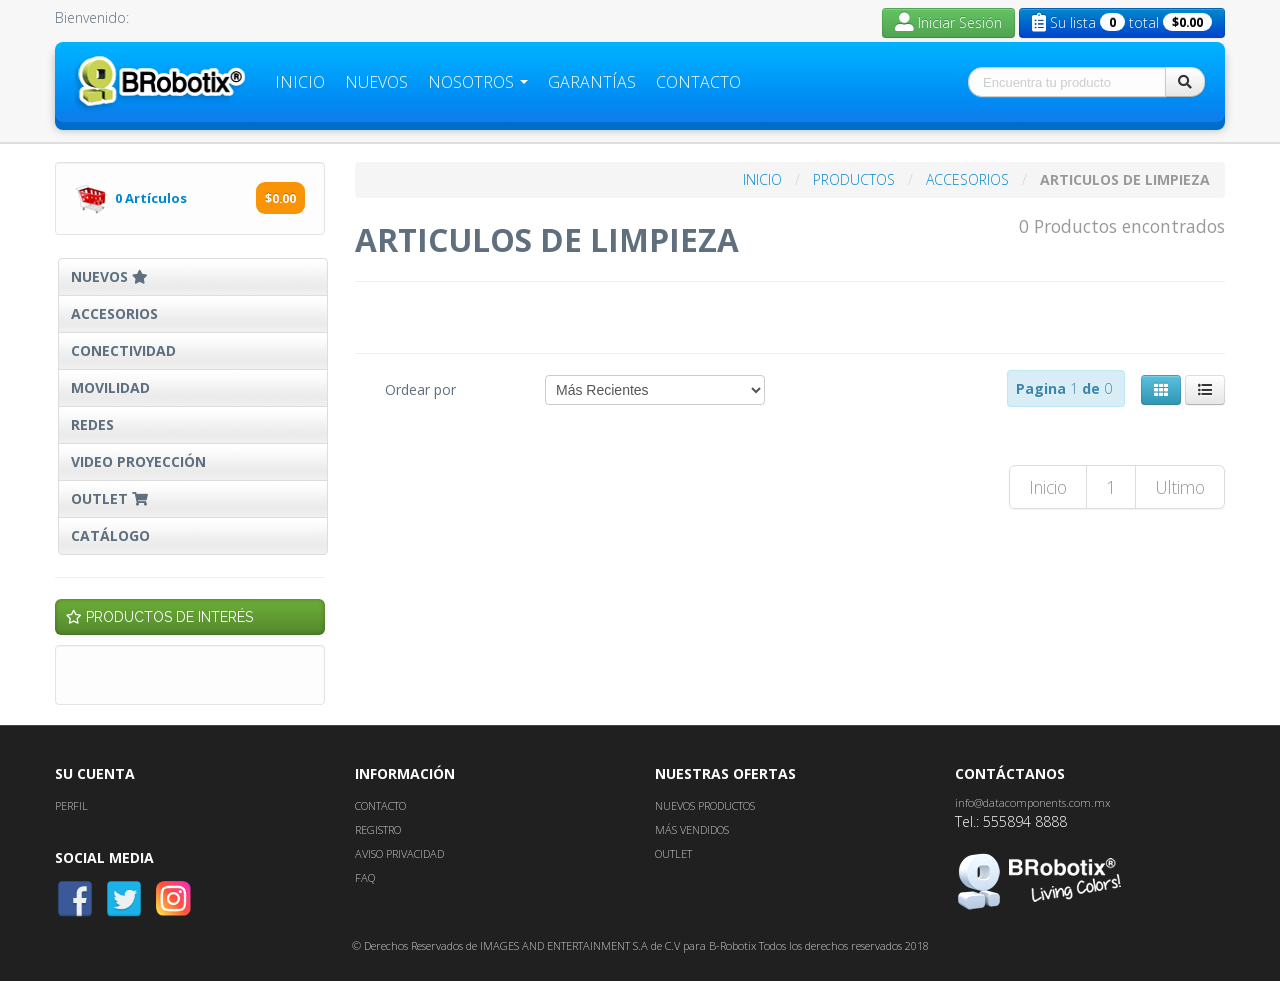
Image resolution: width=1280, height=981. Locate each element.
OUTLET (111, 498)
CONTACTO (380, 805)
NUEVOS (109, 276)
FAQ (365, 877)
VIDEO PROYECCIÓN (138, 461)
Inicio (300, 82)
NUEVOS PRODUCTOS (705, 805)
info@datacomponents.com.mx (1032, 802)
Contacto (698, 82)
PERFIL (71, 805)
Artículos (152, 198)
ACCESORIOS (114, 313)
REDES (92, 424)
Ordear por (420, 389)
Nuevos (376, 82)
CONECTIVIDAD (123, 350)
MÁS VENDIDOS (692, 829)
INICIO (764, 179)
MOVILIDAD (110, 387)
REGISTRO (378, 829)
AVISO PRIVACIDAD (399, 853)
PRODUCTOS (856, 179)
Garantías (592, 82)
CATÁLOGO (110, 535)
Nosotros (478, 82)
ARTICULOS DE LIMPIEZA (1125, 179)
